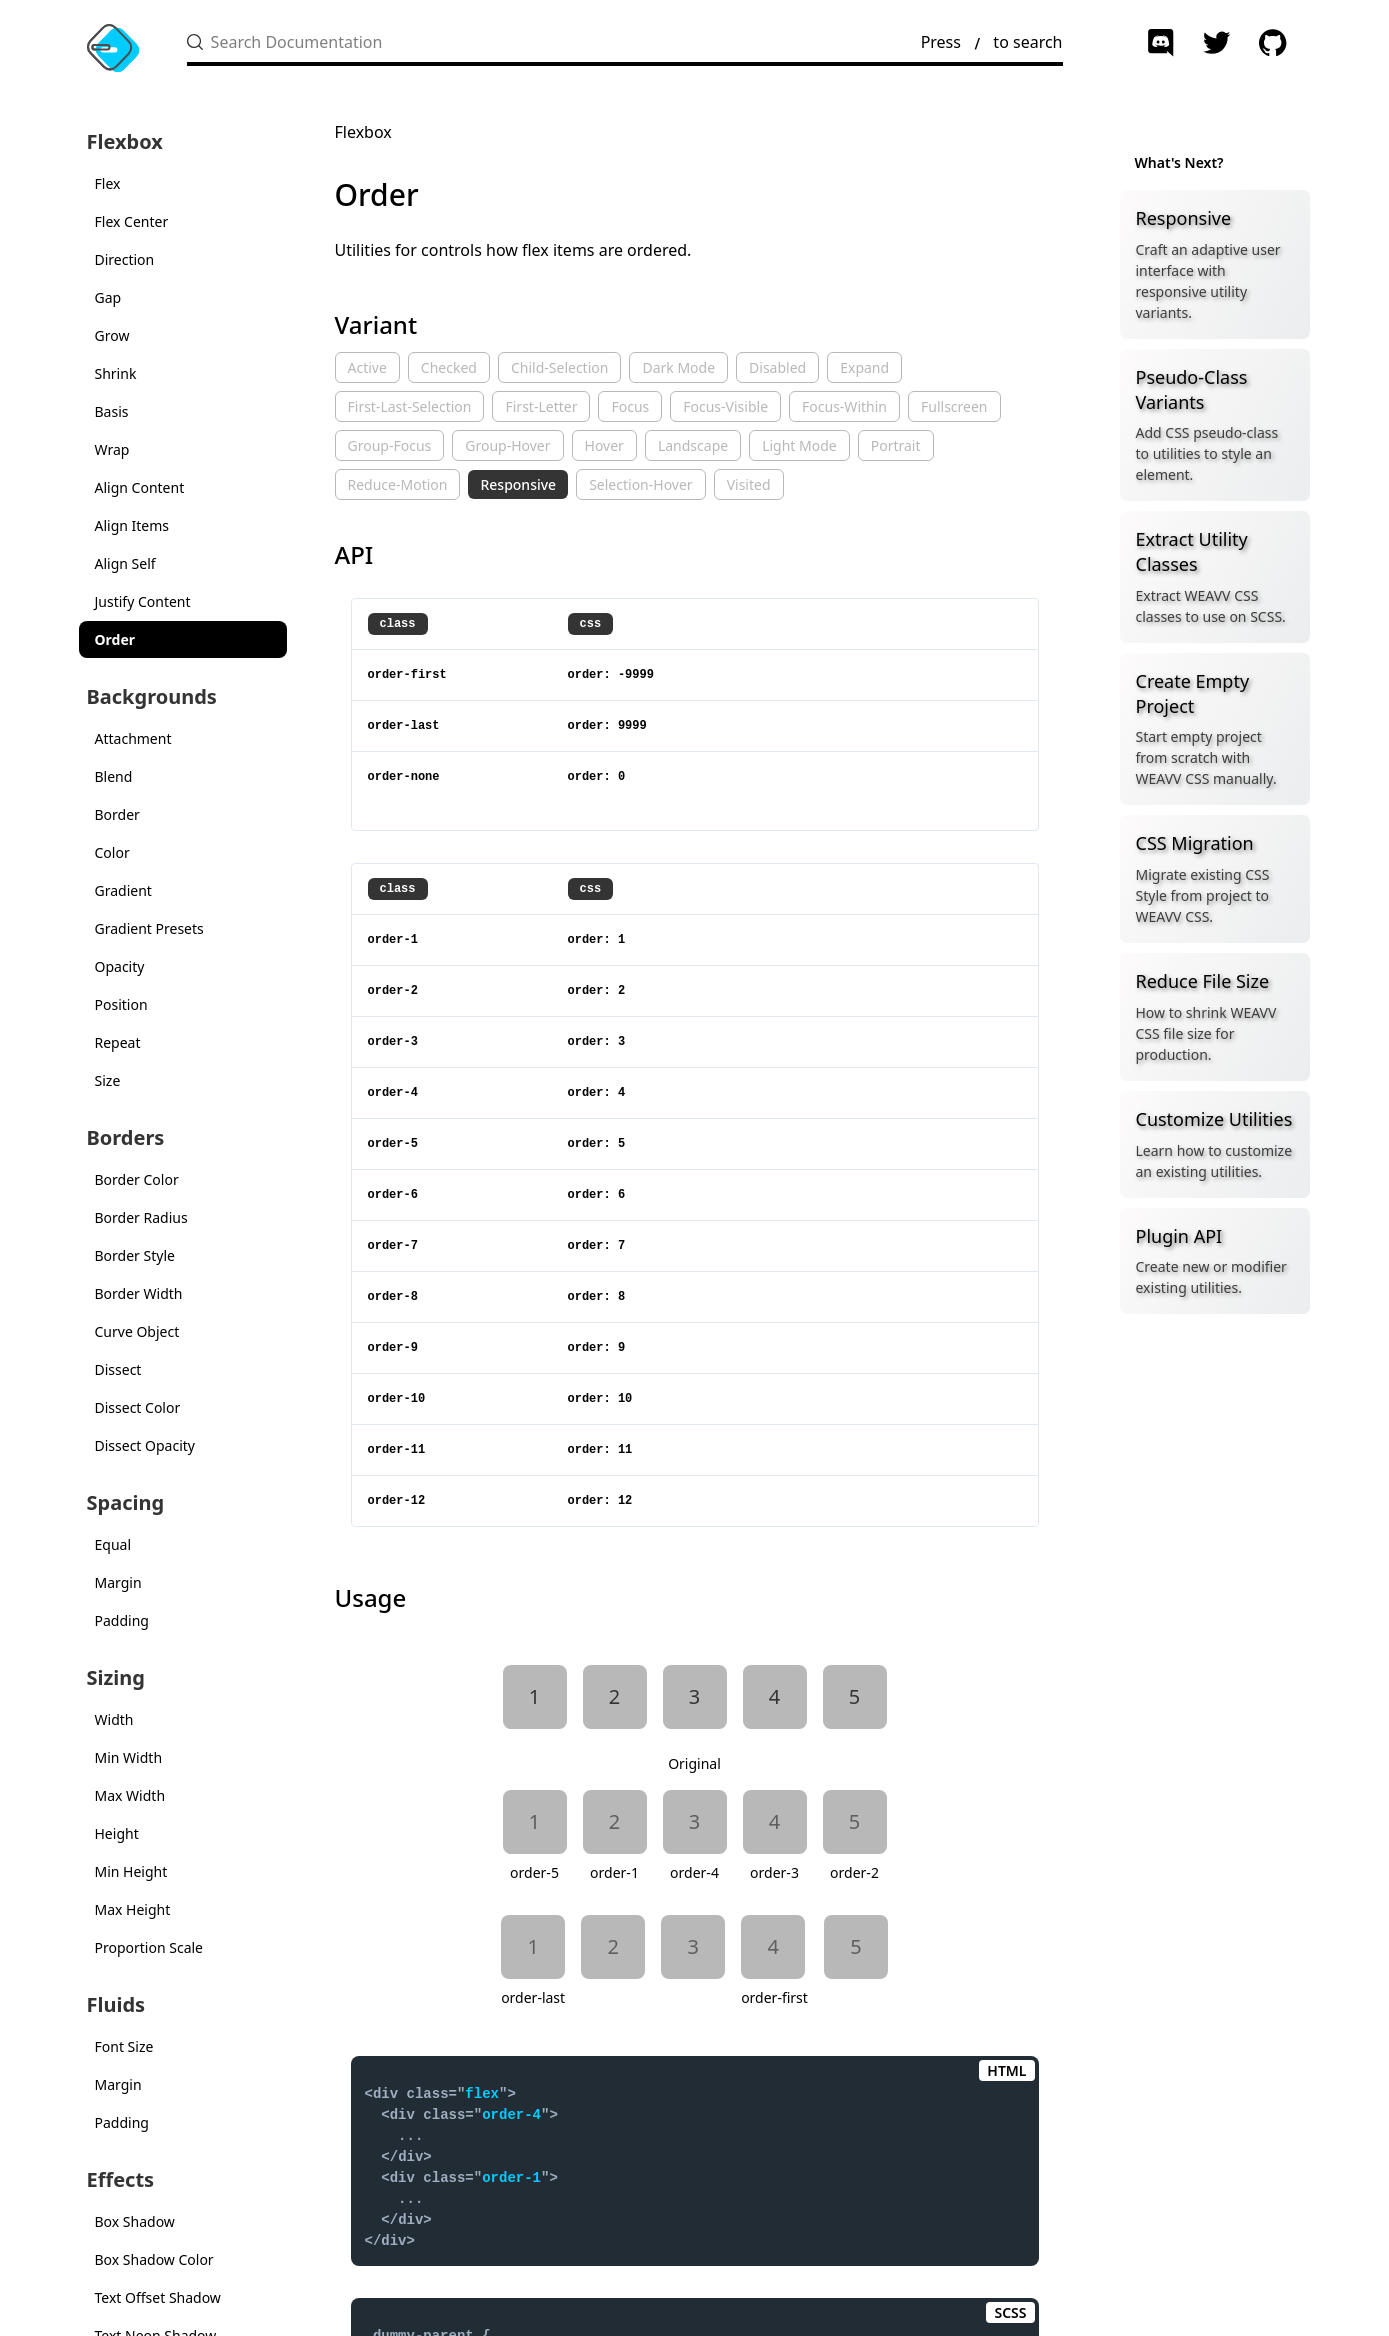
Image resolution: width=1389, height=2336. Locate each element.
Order (115, 639)
